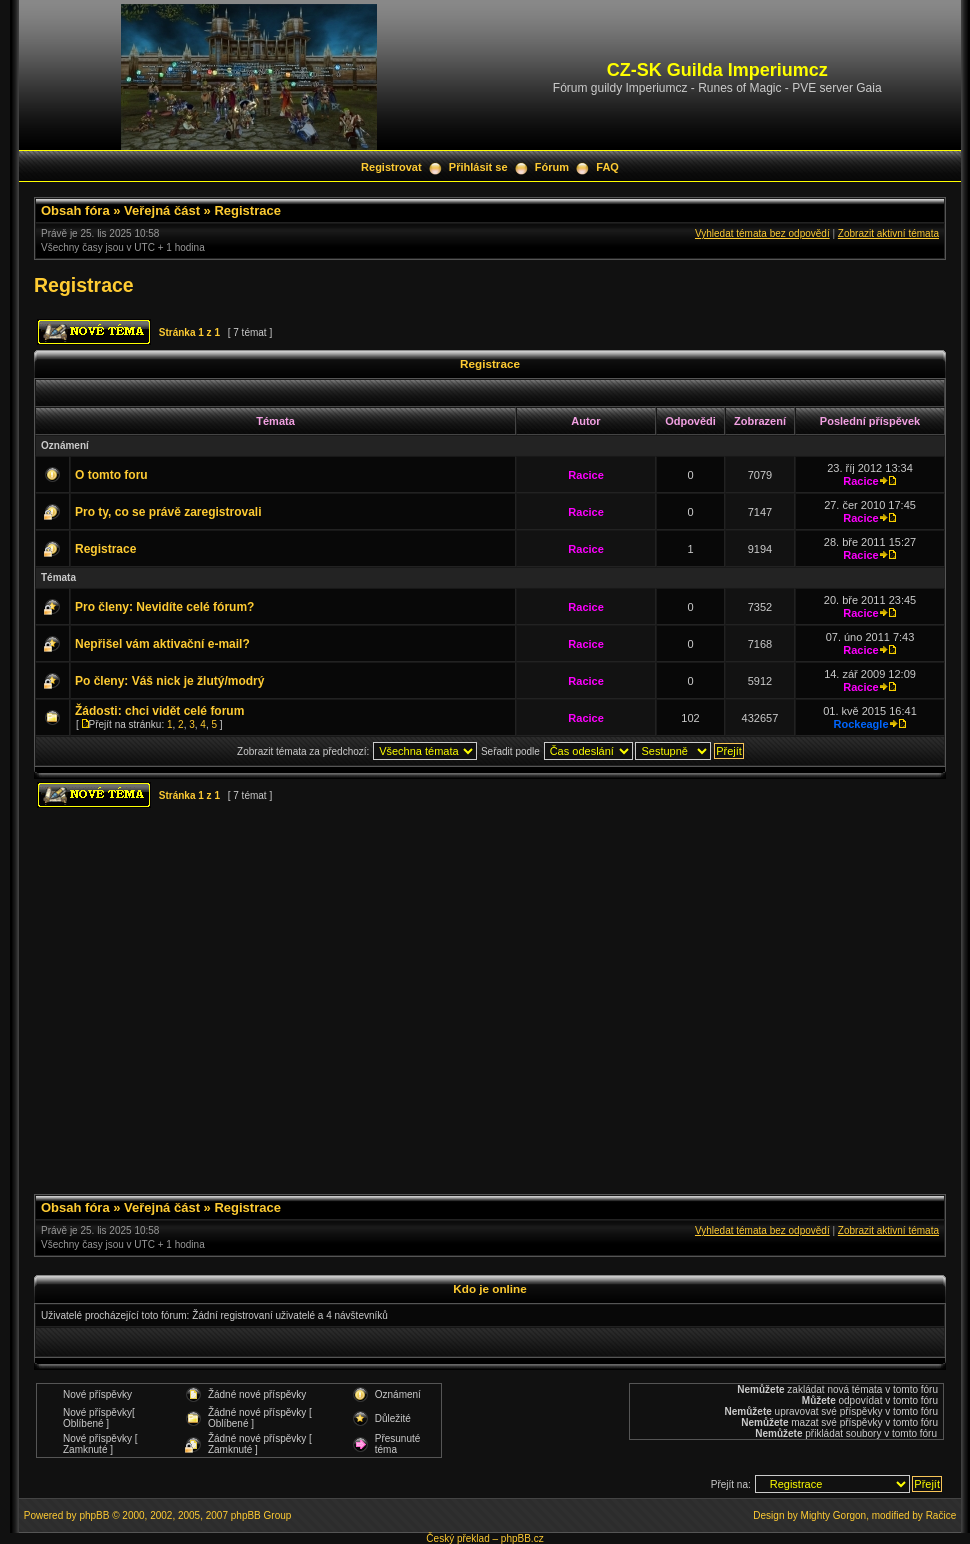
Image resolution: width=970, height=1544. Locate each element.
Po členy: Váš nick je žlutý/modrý (169, 681)
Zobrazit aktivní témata (888, 233)
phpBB (94, 1515)
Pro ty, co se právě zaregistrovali (168, 512)
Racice (585, 475)
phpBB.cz (522, 1538)
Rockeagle (860, 724)
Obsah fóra (75, 210)
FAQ (607, 167)
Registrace (247, 210)
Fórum (552, 167)
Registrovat (391, 167)
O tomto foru (111, 475)
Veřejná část (162, 210)
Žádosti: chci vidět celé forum (159, 711)
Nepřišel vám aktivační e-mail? (162, 644)
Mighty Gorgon (834, 1515)
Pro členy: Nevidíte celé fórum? (164, 607)
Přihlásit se (478, 167)
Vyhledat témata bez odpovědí (762, 233)
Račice (941, 1515)
